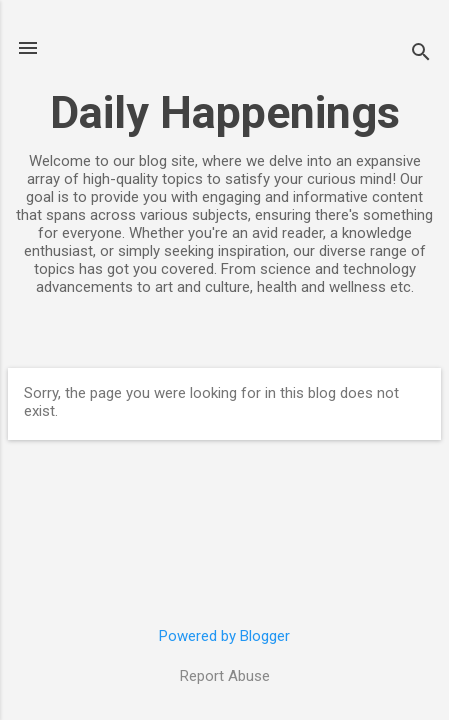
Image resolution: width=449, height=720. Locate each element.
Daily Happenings (225, 112)
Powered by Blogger (224, 636)
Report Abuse (225, 676)
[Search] (421, 54)
